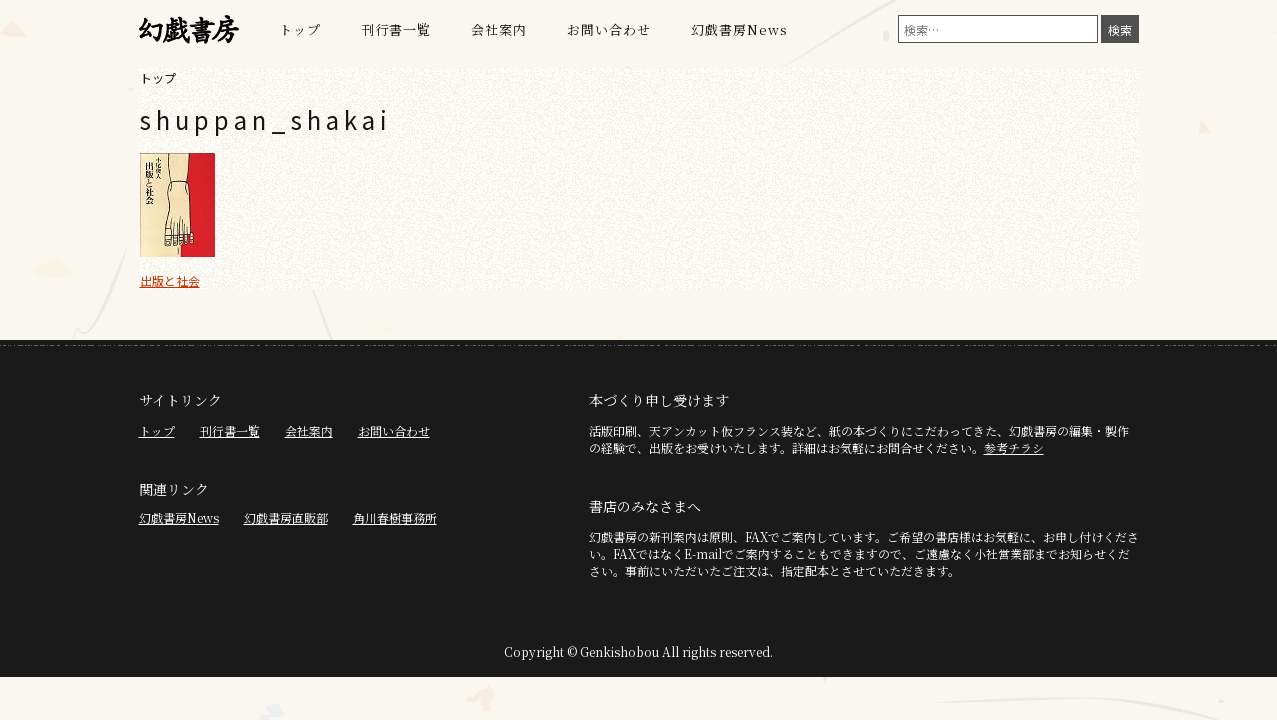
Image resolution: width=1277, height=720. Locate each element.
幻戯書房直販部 (286, 517)
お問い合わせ (609, 29)
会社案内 (499, 29)
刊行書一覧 (396, 29)
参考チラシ (1014, 447)
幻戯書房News (739, 29)
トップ (300, 29)
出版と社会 (170, 280)
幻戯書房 (189, 30)
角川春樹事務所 (395, 517)
